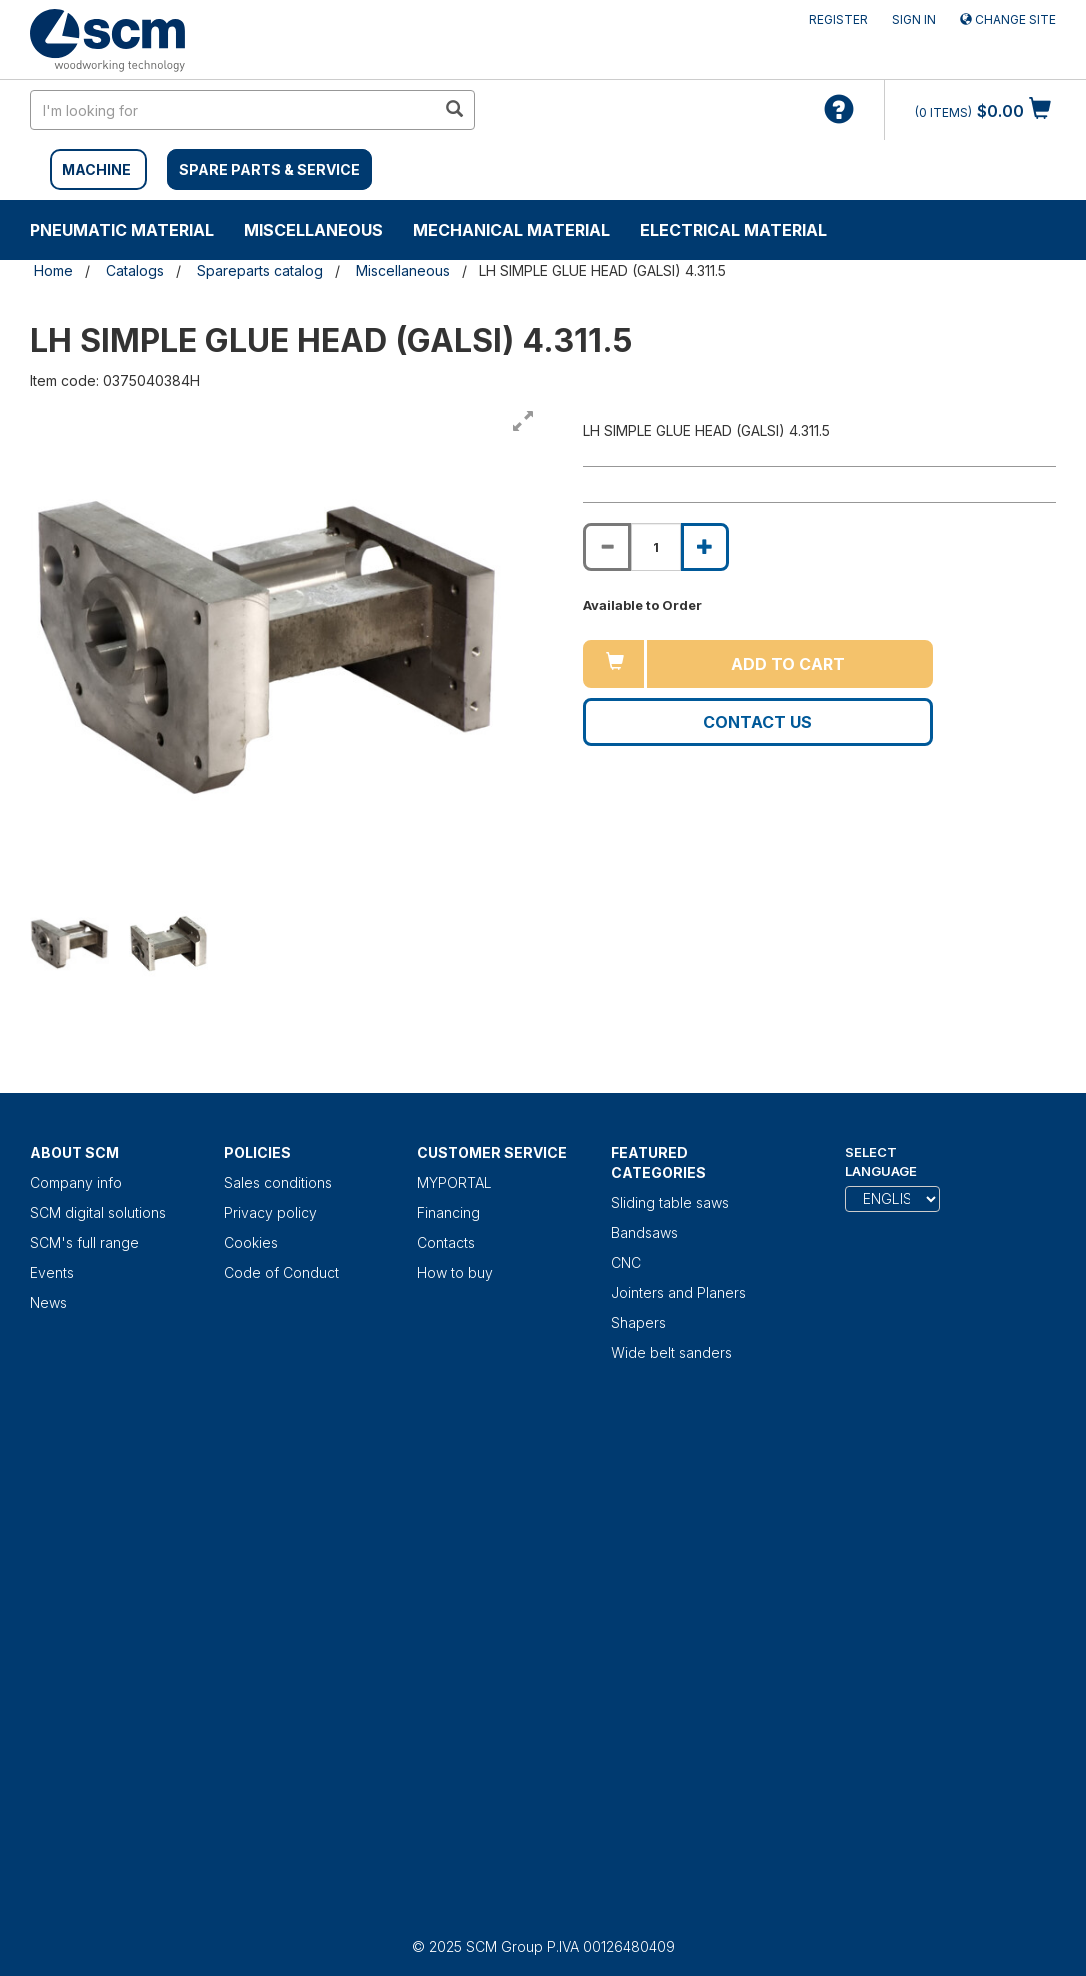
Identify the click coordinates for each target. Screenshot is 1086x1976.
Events (52, 1272)
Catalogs (135, 270)
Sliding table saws (670, 1202)
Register (838, 19)
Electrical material (733, 230)
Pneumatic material (122, 230)
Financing (448, 1212)
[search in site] (233, 110)
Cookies (251, 1242)
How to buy (455, 1272)
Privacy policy (270, 1212)
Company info (76, 1182)
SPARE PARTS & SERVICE (269, 169)
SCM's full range (84, 1242)
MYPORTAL (454, 1182)
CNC (626, 1262)
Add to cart (788, 664)
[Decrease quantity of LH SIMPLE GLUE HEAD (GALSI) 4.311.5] (607, 547)
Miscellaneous (313, 230)
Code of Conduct (281, 1272)
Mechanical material (511, 230)
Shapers (638, 1322)
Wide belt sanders (671, 1352)
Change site (1008, 19)
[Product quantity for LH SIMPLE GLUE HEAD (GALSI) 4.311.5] (656, 547)
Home (53, 270)
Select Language (881, 1161)
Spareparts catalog (260, 270)
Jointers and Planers (678, 1292)
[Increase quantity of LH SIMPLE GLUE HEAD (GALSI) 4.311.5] (705, 547)
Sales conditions (278, 1182)
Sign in (914, 19)
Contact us (757, 722)
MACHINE (96, 169)
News (48, 1302)
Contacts (446, 1242)
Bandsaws (644, 1232)
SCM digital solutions (98, 1212)
